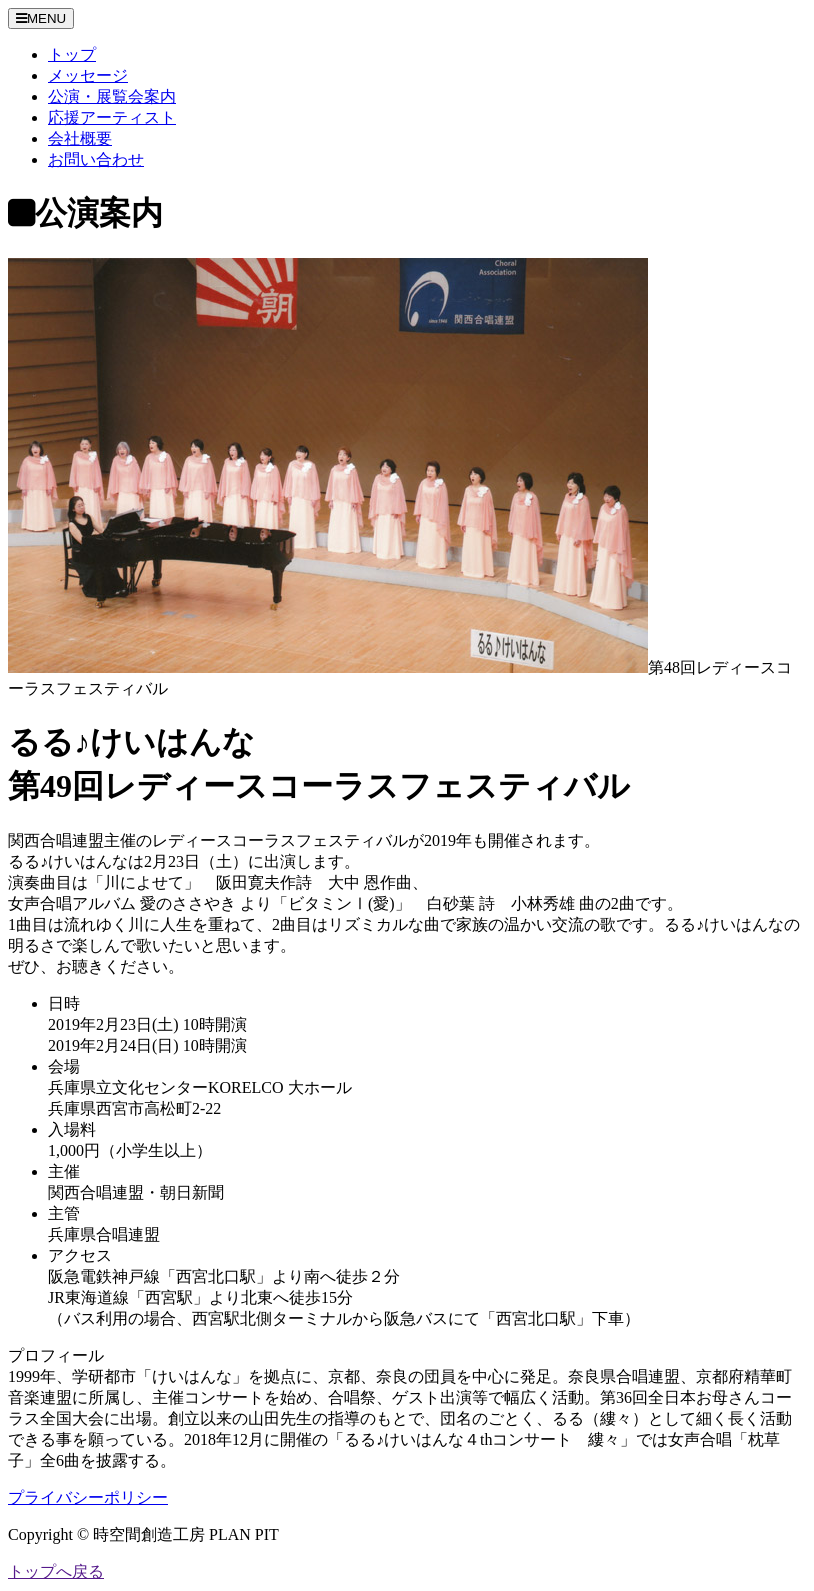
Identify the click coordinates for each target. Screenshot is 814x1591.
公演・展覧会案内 (112, 96)
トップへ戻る (56, 1571)
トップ (72, 54)
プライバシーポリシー (88, 1497)
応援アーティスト (112, 117)
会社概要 (80, 138)
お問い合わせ (96, 159)
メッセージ (88, 75)
